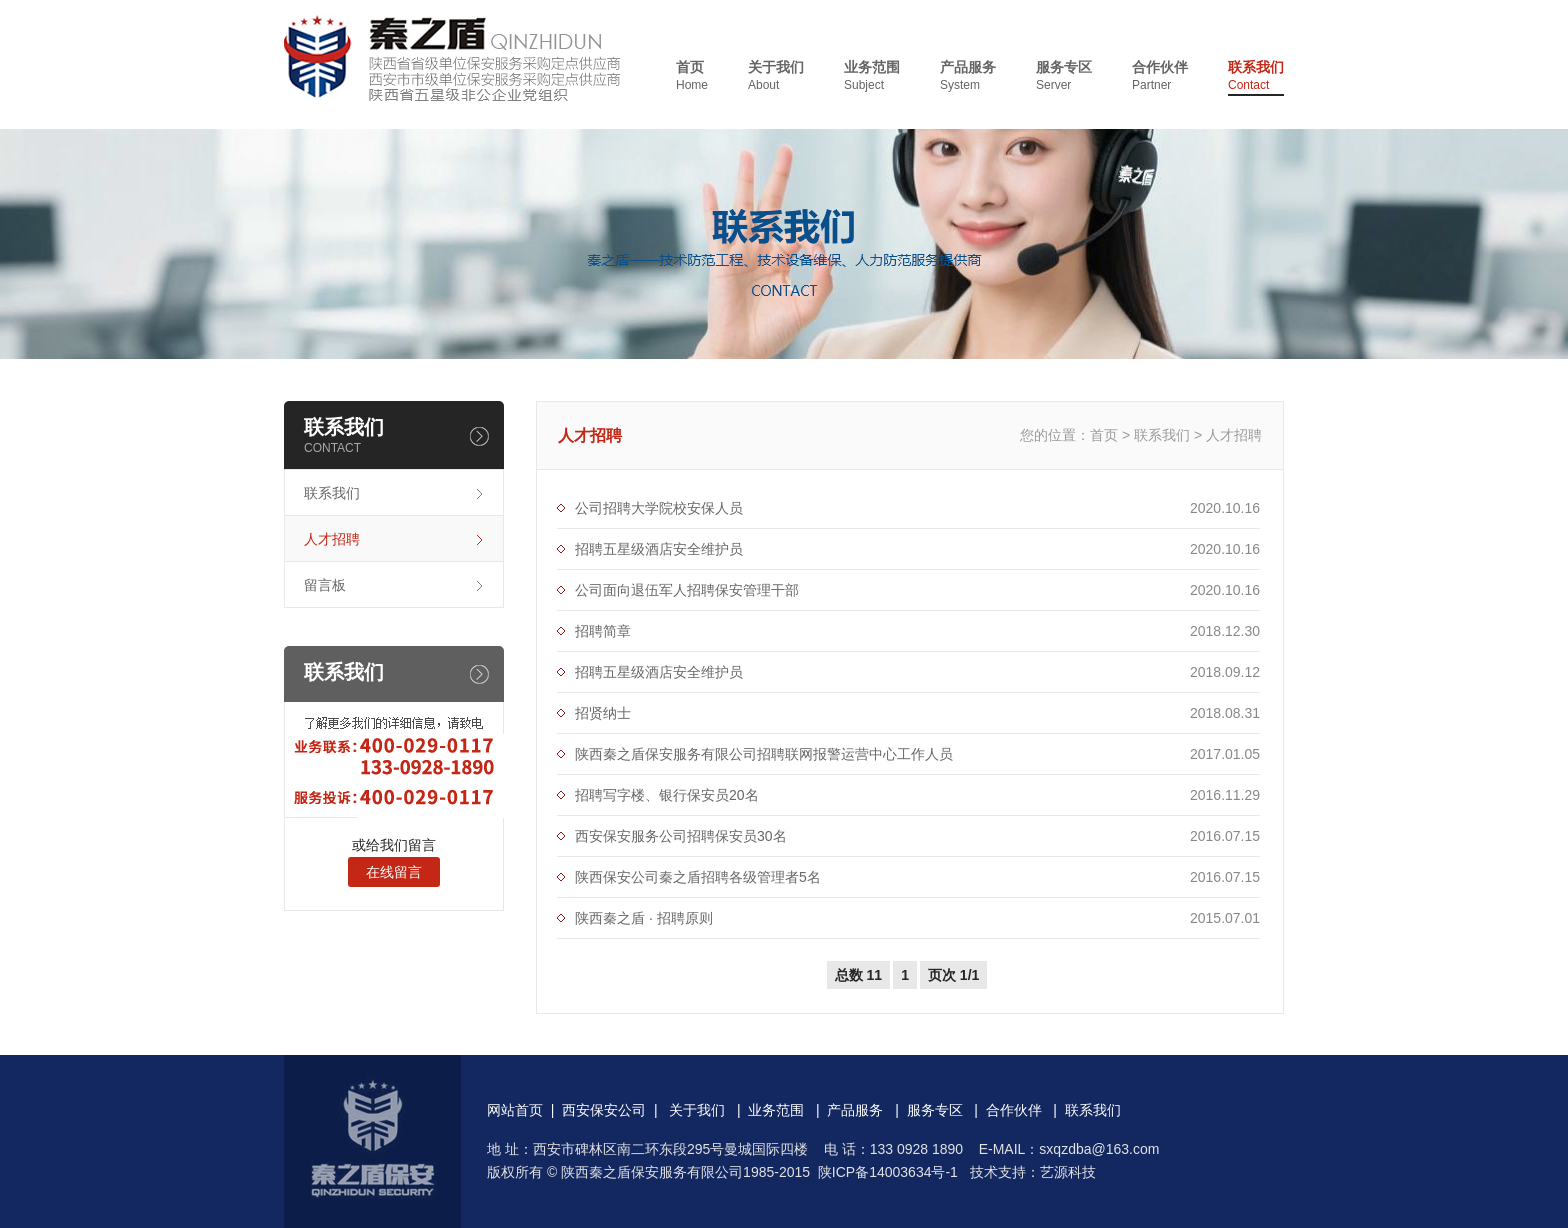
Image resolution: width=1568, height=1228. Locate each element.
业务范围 (872, 76)
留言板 (325, 585)
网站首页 (515, 1110)
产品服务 (968, 76)
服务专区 (1064, 76)
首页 (692, 76)
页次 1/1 (953, 975)
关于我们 (776, 76)
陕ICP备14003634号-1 (888, 1172)
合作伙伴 (1160, 76)
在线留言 (394, 872)
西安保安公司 (604, 1110)
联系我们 (1256, 76)
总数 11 (858, 975)
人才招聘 (332, 539)
